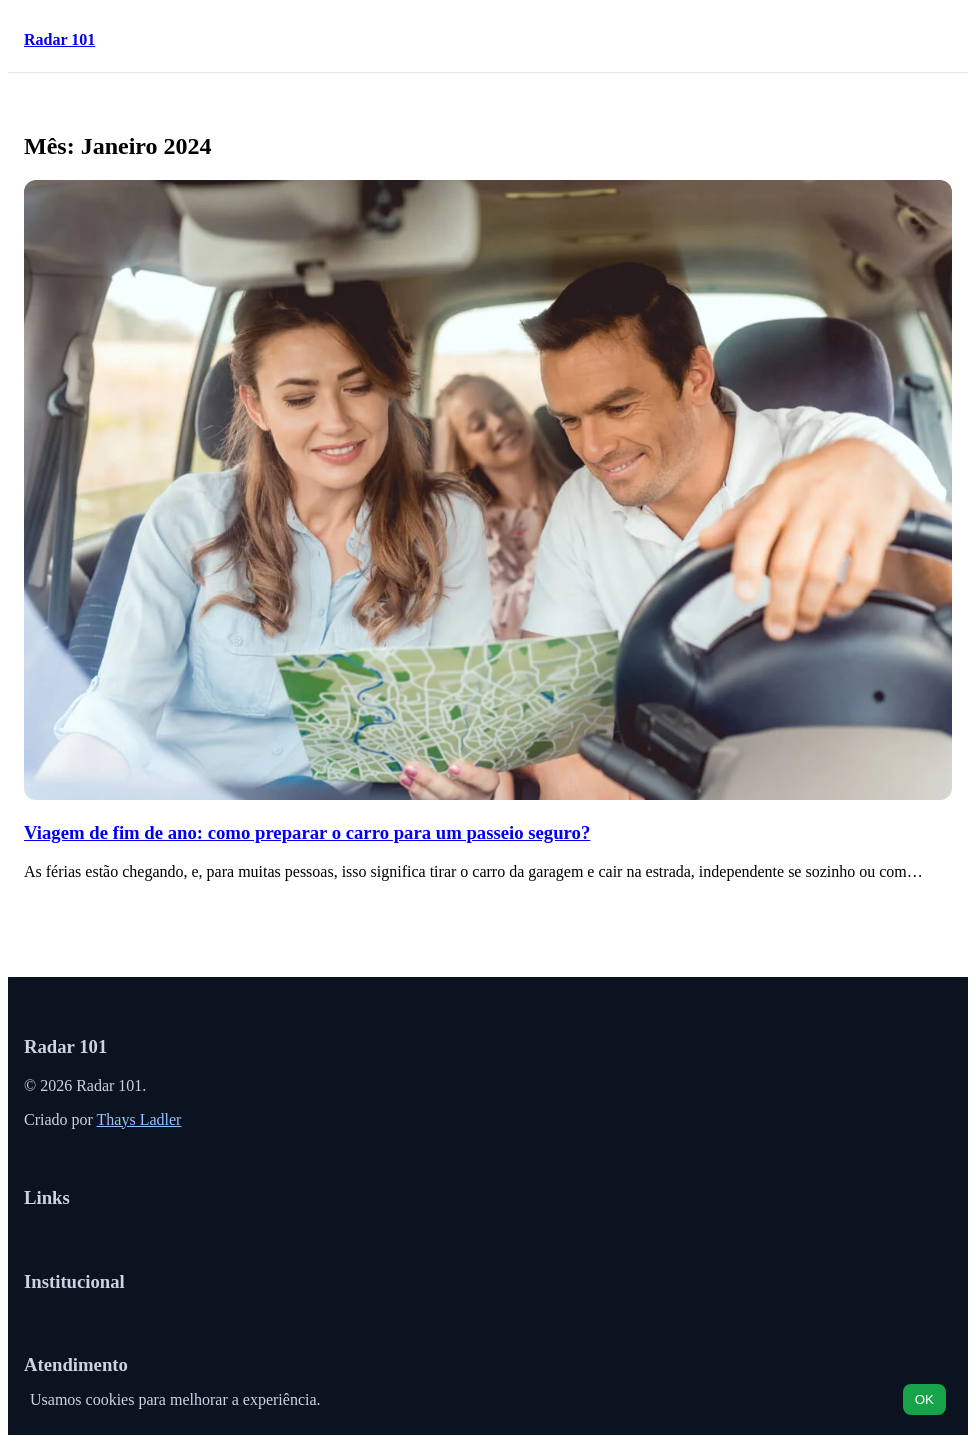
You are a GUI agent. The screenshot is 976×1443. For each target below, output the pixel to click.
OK (924, 1399)
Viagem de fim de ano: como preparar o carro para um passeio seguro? (307, 832)
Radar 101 (59, 39)
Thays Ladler (139, 1119)
